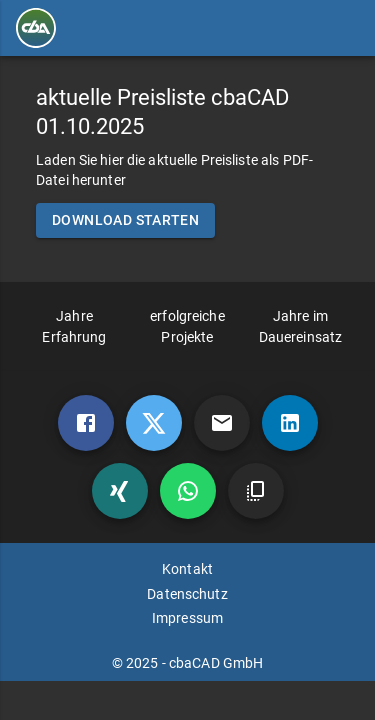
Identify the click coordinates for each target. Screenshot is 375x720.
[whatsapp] (188, 491)
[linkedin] (290, 423)
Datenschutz (187, 594)
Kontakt (187, 569)
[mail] (222, 423)
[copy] (256, 491)
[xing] (120, 491)
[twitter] (154, 423)
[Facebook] (86, 423)
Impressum (187, 618)
